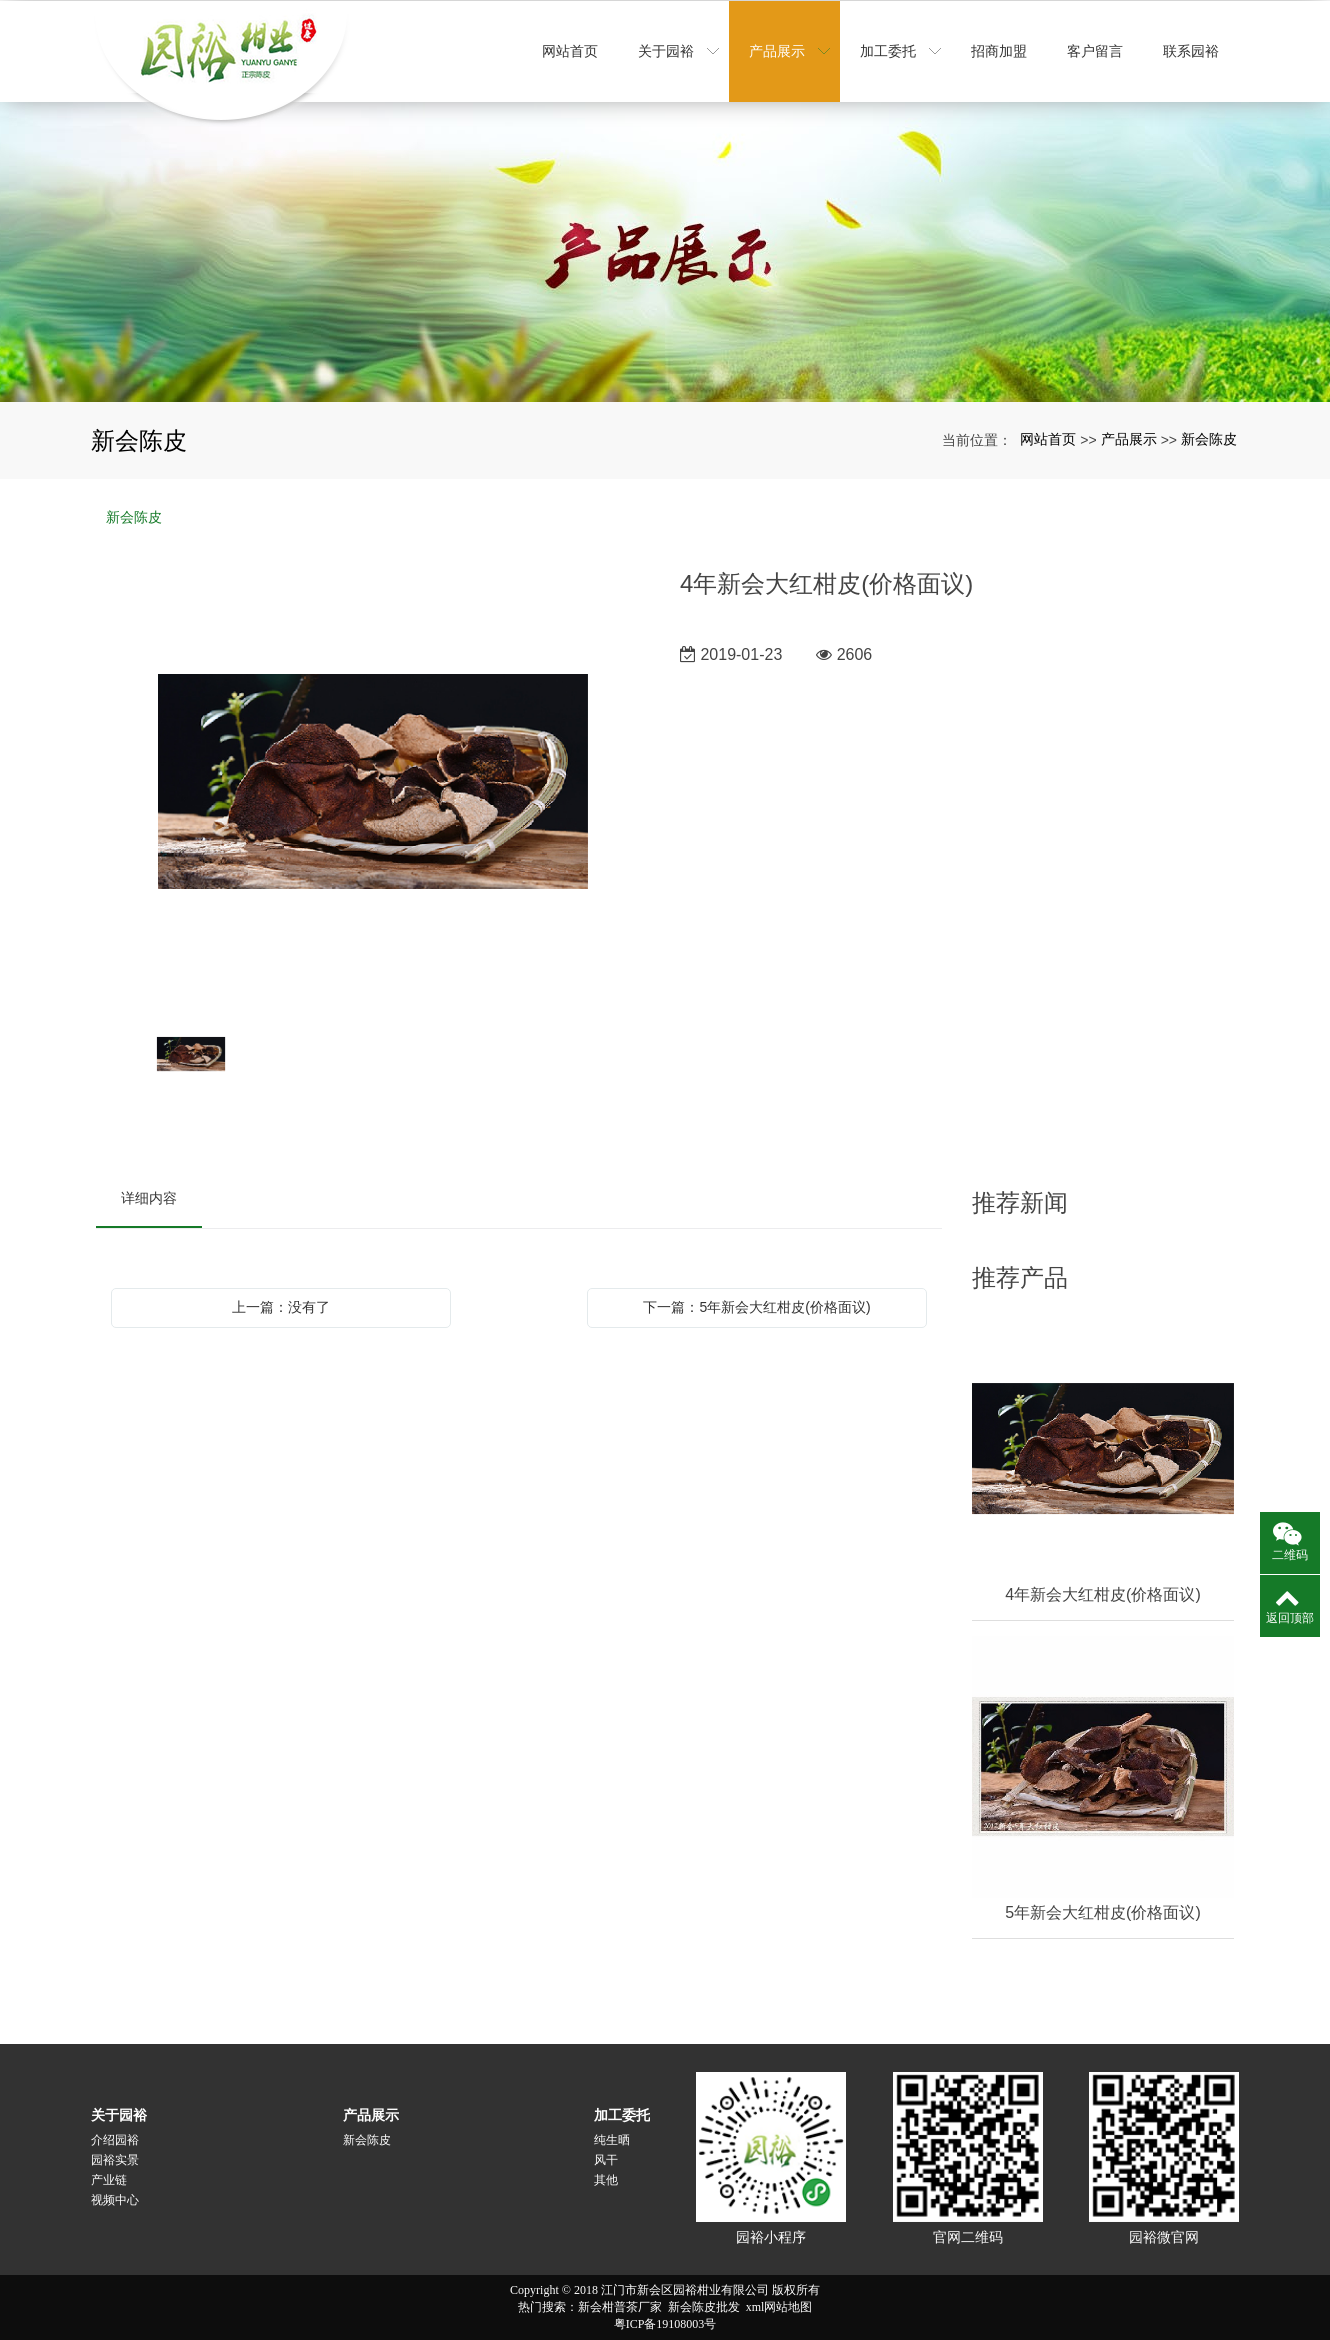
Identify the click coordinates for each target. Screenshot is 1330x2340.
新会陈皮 (1209, 439)
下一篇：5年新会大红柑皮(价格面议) (756, 1307)
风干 (606, 2160)
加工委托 (622, 2115)
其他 (606, 2180)
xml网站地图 (779, 2307)
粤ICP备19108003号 (665, 2324)
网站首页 (1048, 439)
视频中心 (115, 2200)
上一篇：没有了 (281, 1307)
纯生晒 (612, 2140)
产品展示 (1129, 439)
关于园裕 (119, 2115)
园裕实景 (115, 2160)
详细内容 (149, 1198)
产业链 (109, 2180)
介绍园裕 (115, 2140)
